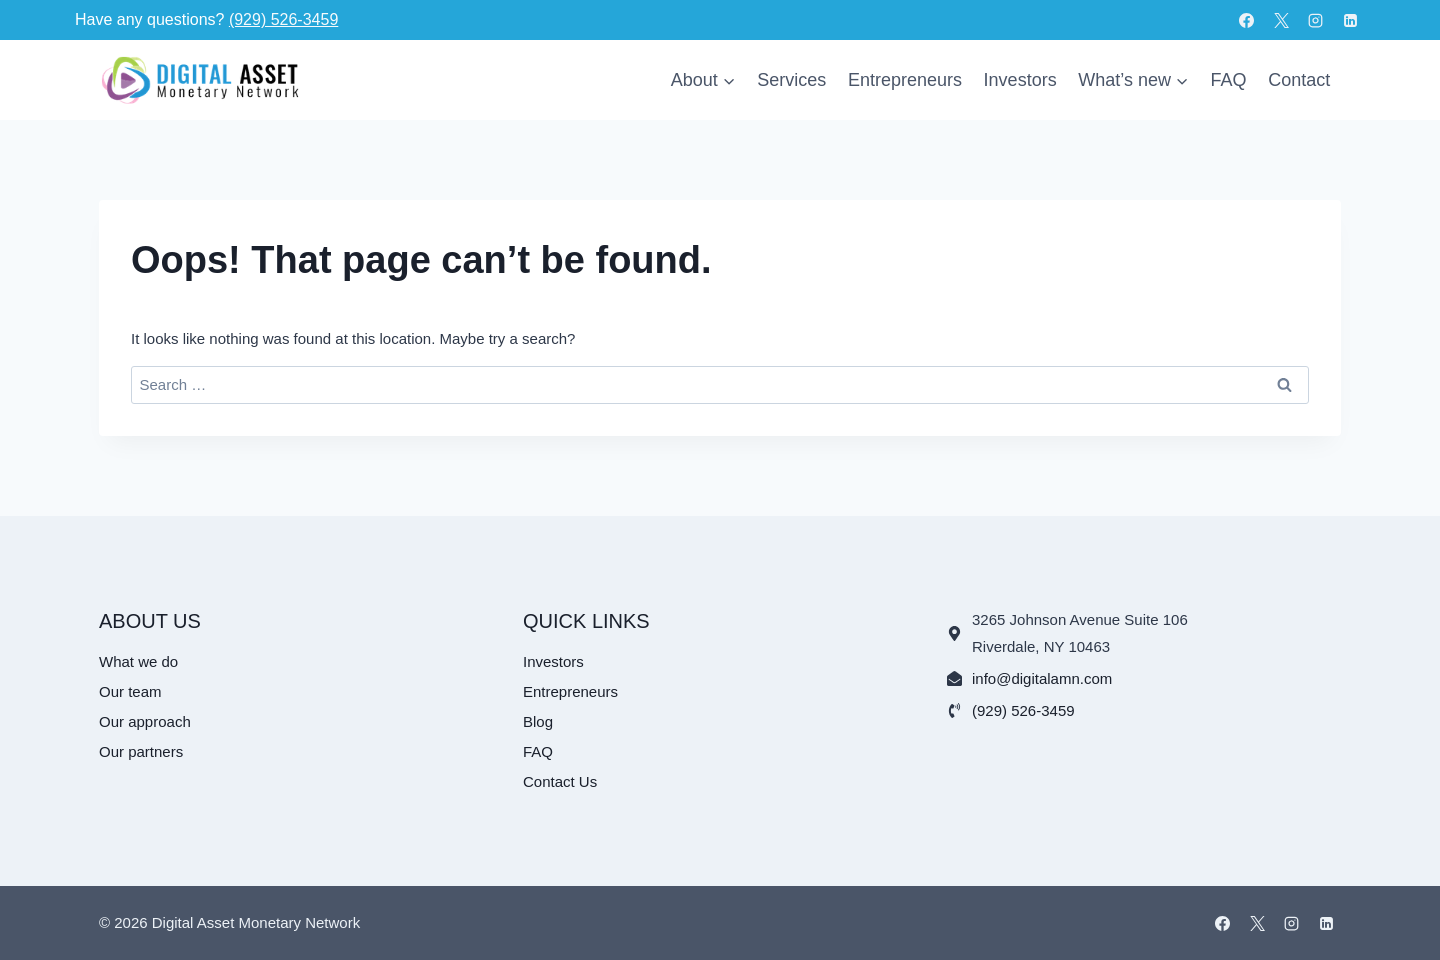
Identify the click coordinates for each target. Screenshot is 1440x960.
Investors (1020, 80)
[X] (1281, 20)
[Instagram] (1316, 20)
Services (791, 80)
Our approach (145, 721)
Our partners (141, 751)
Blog (538, 721)
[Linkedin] (1350, 20)
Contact (1299, 80)
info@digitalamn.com (1042, 678)
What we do (138, 661)
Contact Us (560, 781)
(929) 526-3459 (283, 19)
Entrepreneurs (905, 80)
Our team (130, 691)
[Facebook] (1247, 20)
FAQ (1229, 80)
